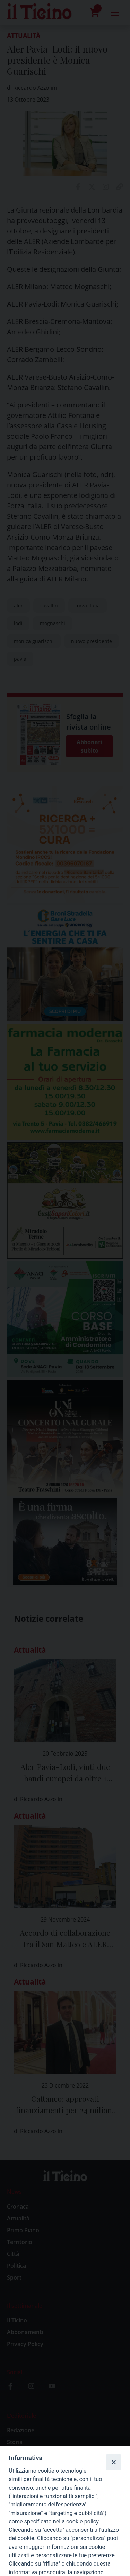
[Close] (113, 2462)
